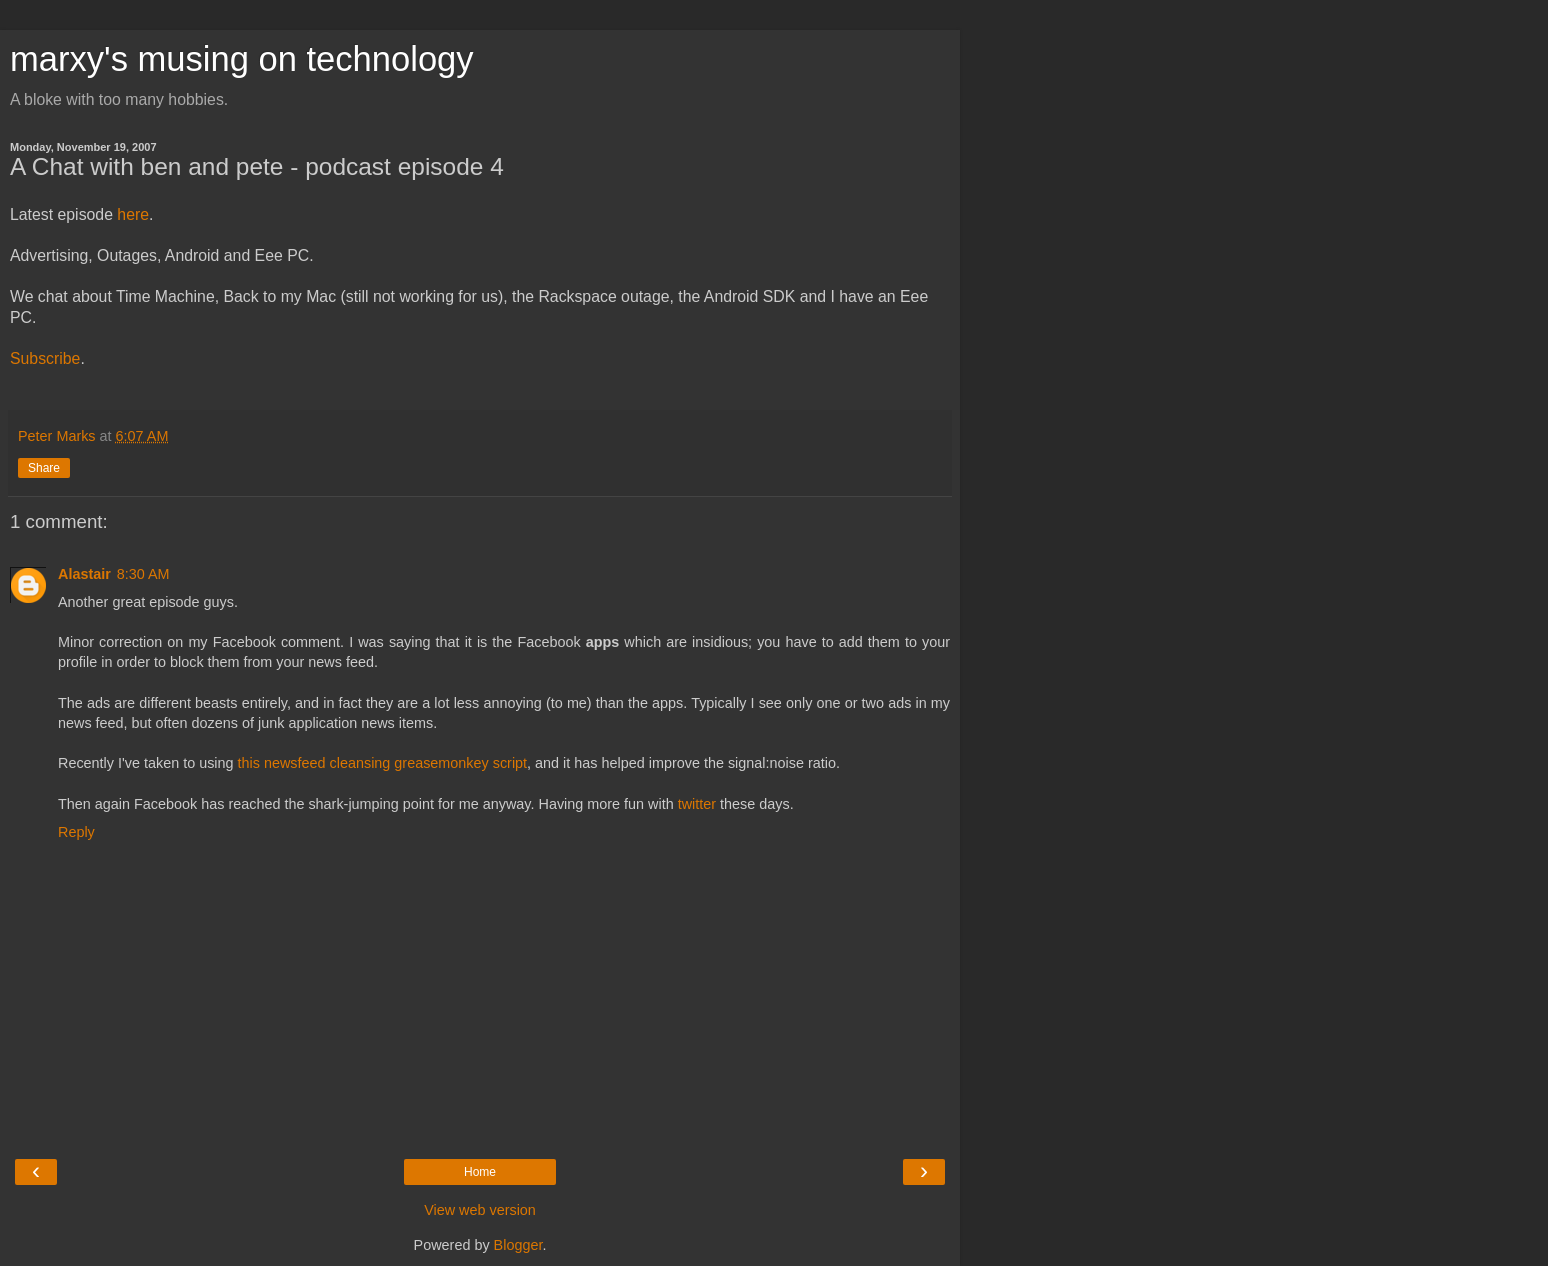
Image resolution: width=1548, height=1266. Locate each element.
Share (44, 468)
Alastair (84, 574)
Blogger (518, 1245)
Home (480, 1172)
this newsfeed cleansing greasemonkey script (383, 763)
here (133, 214)
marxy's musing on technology (242, 59)
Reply (76, 832)
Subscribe (45, 358)
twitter (697, 804)
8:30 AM (143, 574)
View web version (480, 1210)
